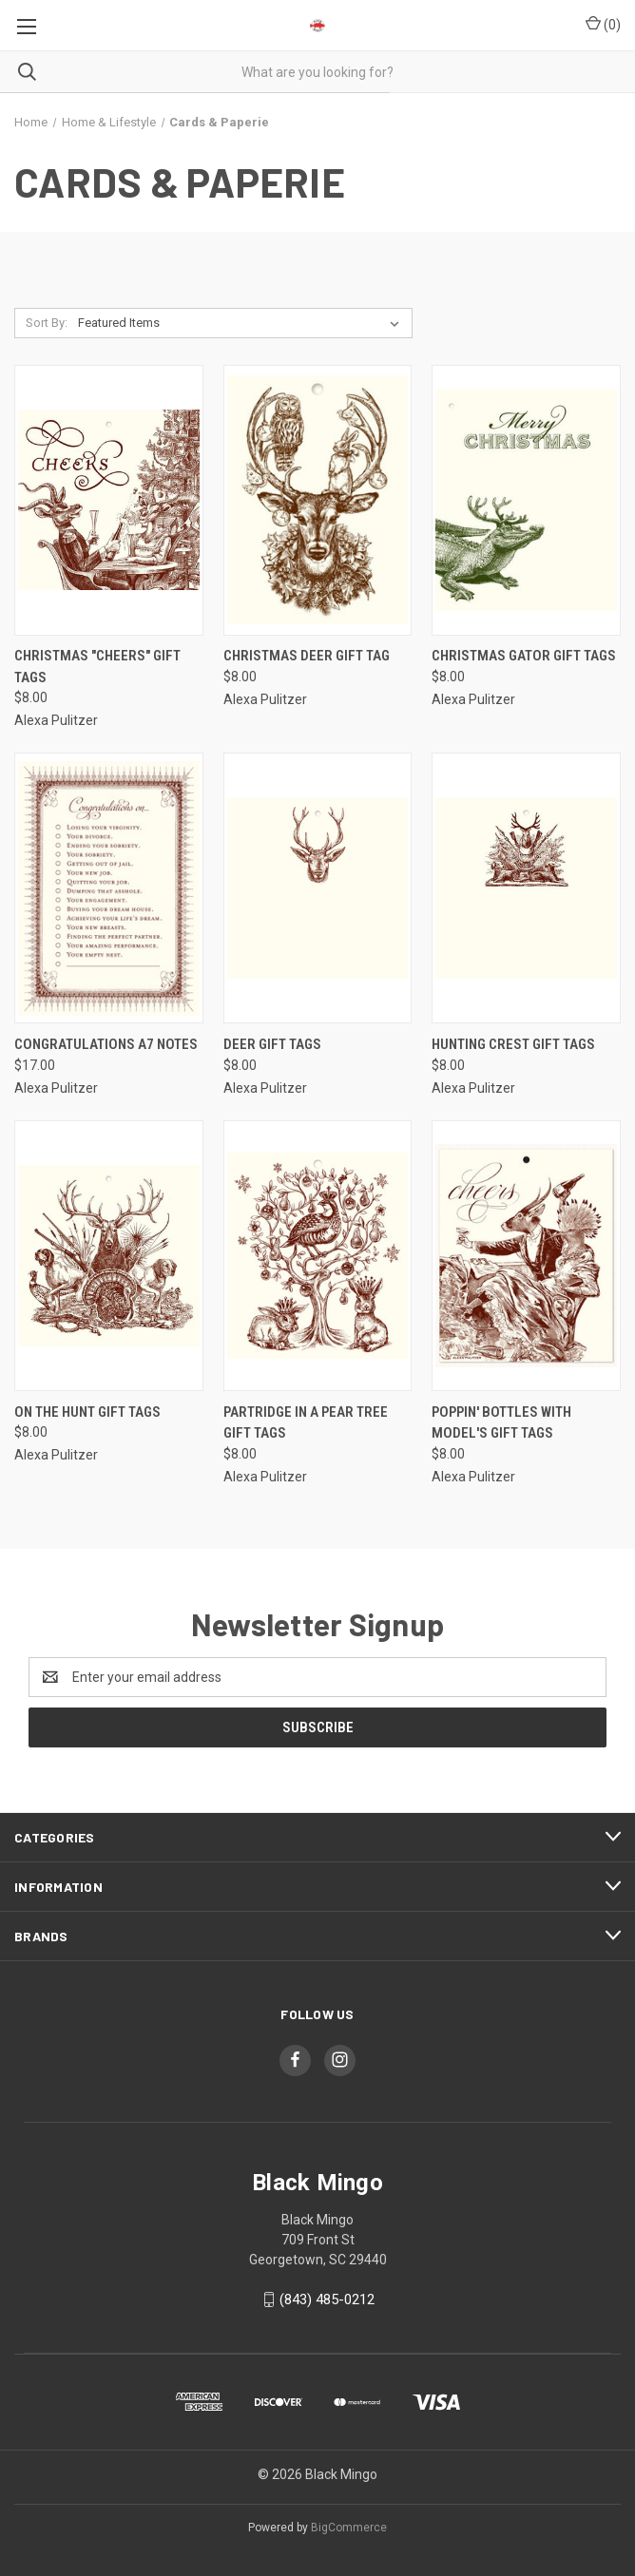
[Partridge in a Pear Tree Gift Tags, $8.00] (318, 1255)
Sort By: (46, 322)
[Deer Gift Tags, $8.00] (318, 888)
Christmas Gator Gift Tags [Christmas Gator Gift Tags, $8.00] (524, 655)
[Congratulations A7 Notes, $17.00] (109, 888)
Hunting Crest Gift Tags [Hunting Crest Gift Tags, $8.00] (513, 1044)
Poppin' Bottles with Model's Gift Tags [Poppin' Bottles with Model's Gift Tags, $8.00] (501, 1422)
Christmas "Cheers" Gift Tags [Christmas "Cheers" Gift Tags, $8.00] (97, 666)
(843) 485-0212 (327, 2299)
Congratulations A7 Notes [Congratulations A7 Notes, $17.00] (106, 1044)
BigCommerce (349, 2527)
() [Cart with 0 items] (603, 23)
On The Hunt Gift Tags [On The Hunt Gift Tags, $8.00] (87, 1412)
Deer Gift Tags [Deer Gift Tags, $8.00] (272, 1044)
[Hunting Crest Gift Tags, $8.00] (526, 888)
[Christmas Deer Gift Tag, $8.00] (318, 500)
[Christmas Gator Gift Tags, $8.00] (526, 500)
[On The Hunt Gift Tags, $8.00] (109, 1255)
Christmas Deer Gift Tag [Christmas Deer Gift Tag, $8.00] (306, 655)
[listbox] (242, 323)
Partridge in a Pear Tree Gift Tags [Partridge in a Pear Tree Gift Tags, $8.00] (305, 1422)
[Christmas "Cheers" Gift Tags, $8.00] (109, 500)
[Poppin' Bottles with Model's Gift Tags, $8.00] (526, 1255)
